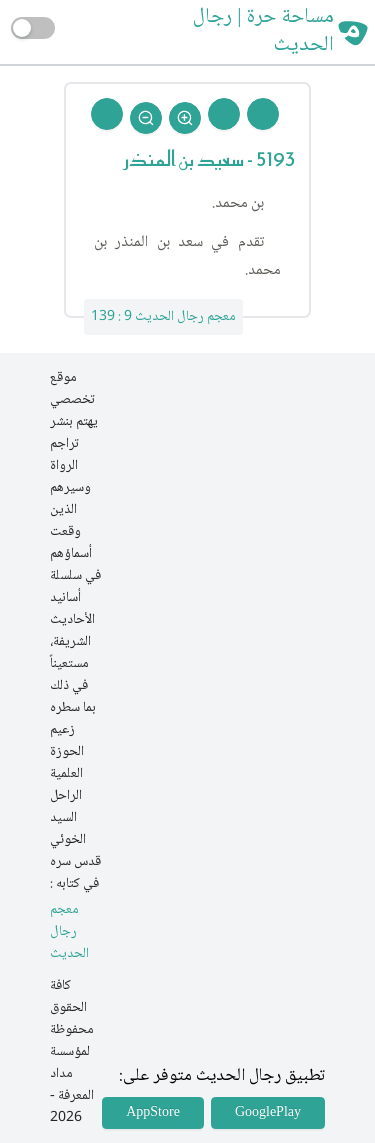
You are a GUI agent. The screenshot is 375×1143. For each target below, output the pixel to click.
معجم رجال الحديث (69, 932)
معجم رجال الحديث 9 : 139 (163, 317)
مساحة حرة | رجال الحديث (263, 32)
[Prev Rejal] (263, 114)
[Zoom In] (185, 118)
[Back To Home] (107, 114)
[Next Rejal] (224, 114)
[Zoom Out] (146, 118)
